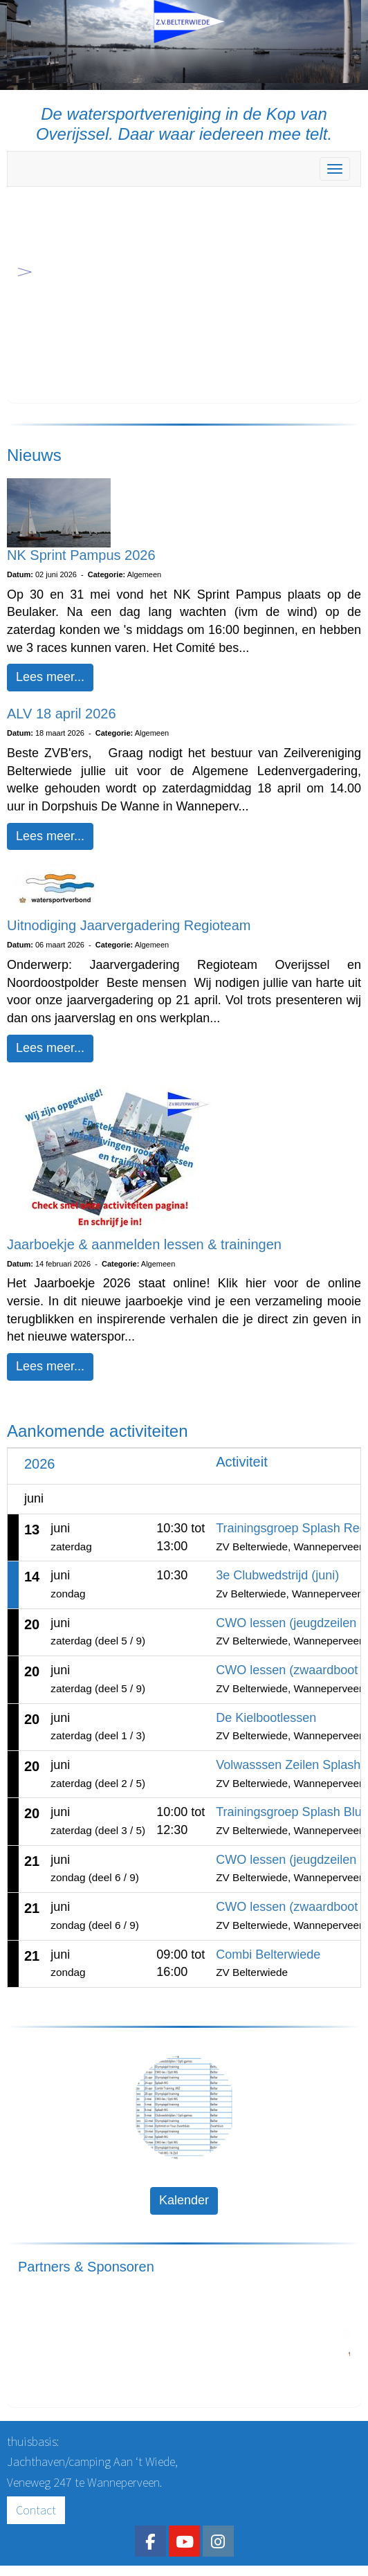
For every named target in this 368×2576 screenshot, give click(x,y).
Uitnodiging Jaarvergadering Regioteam (128, 925)
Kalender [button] (184, 2200)
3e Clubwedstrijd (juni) (277, 1575)
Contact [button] (36, 2510)
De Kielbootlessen (266, 1718)
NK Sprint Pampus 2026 (81, 555)
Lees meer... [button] (50, 677)
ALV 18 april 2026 (61, 713)
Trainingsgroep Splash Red (291, 1528)
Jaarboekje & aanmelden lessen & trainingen (144, 1244)
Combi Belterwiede (268, 1954)
